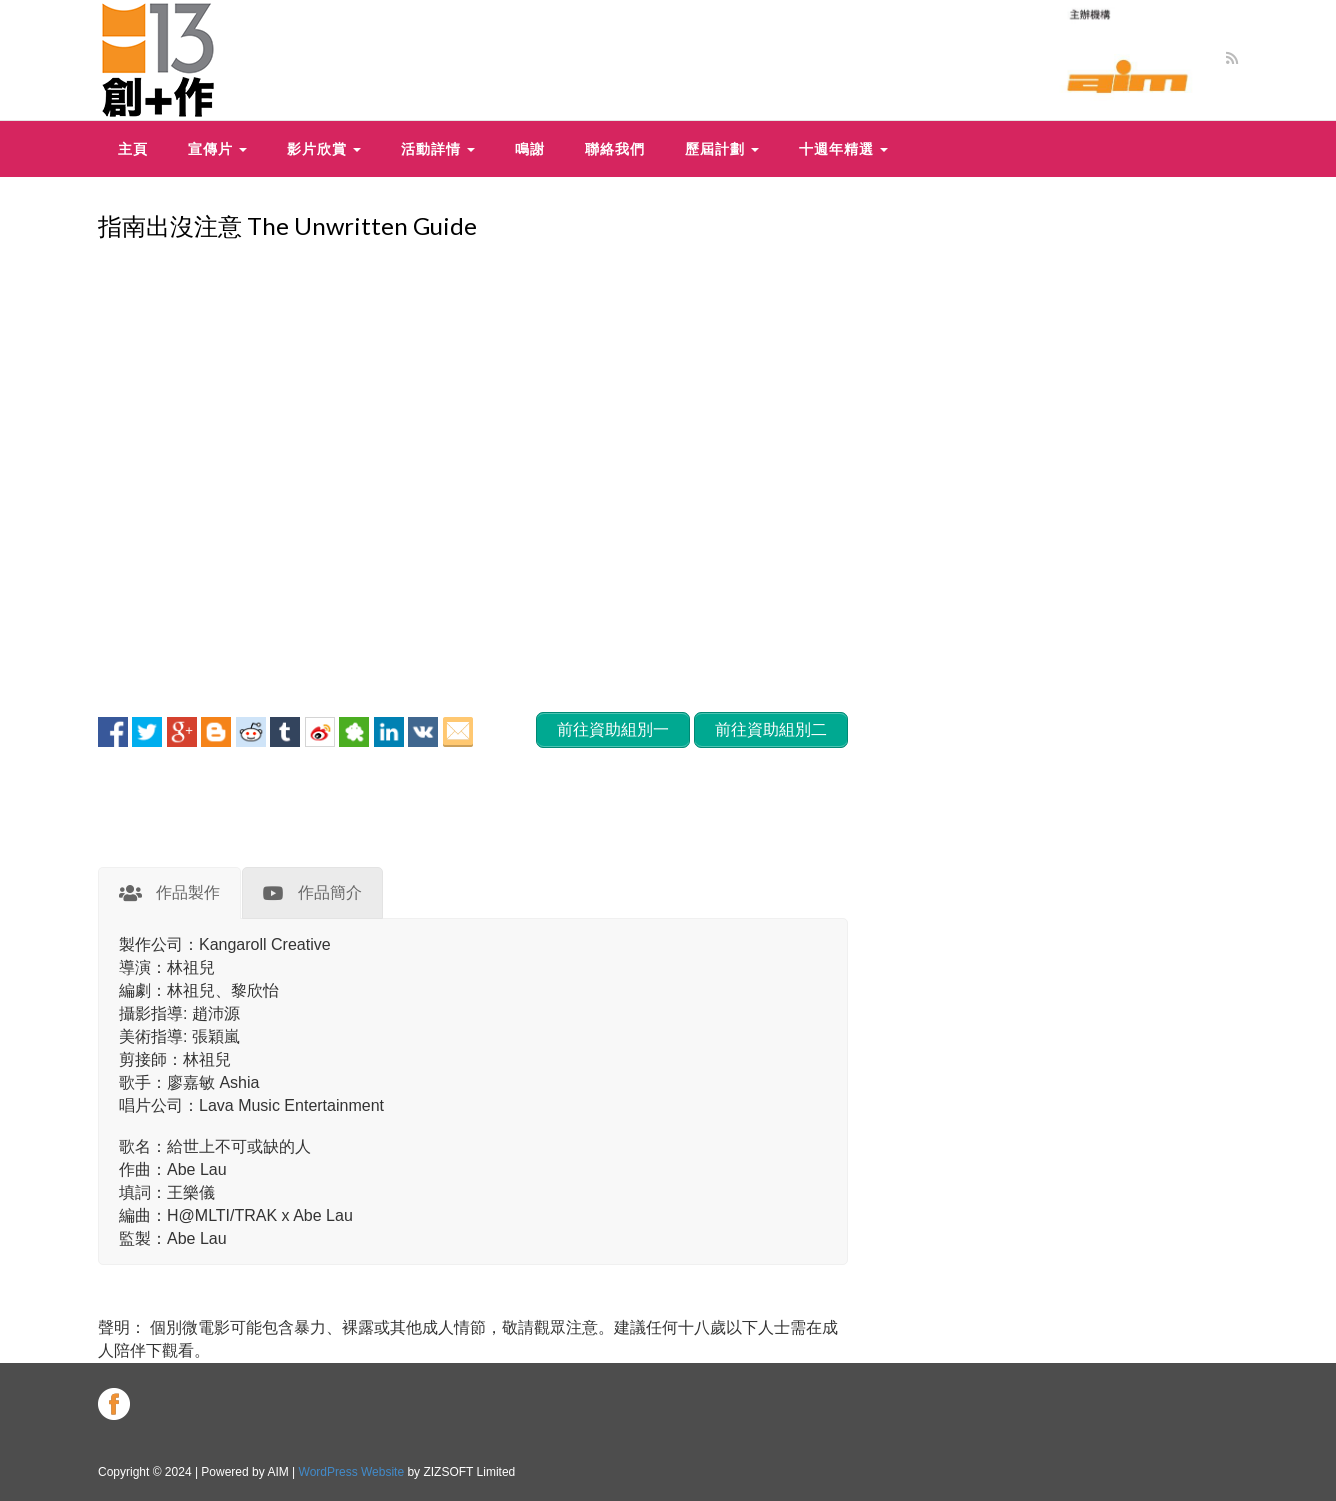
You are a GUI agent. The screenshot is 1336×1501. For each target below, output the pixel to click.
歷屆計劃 (722, 148)
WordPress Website (352, 1472)
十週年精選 (843, 148)
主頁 (133, 148)
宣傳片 (217, 148)
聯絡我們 (615, 148)
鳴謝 (530, 148)
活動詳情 (438, 148)
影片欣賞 (324, 148)
